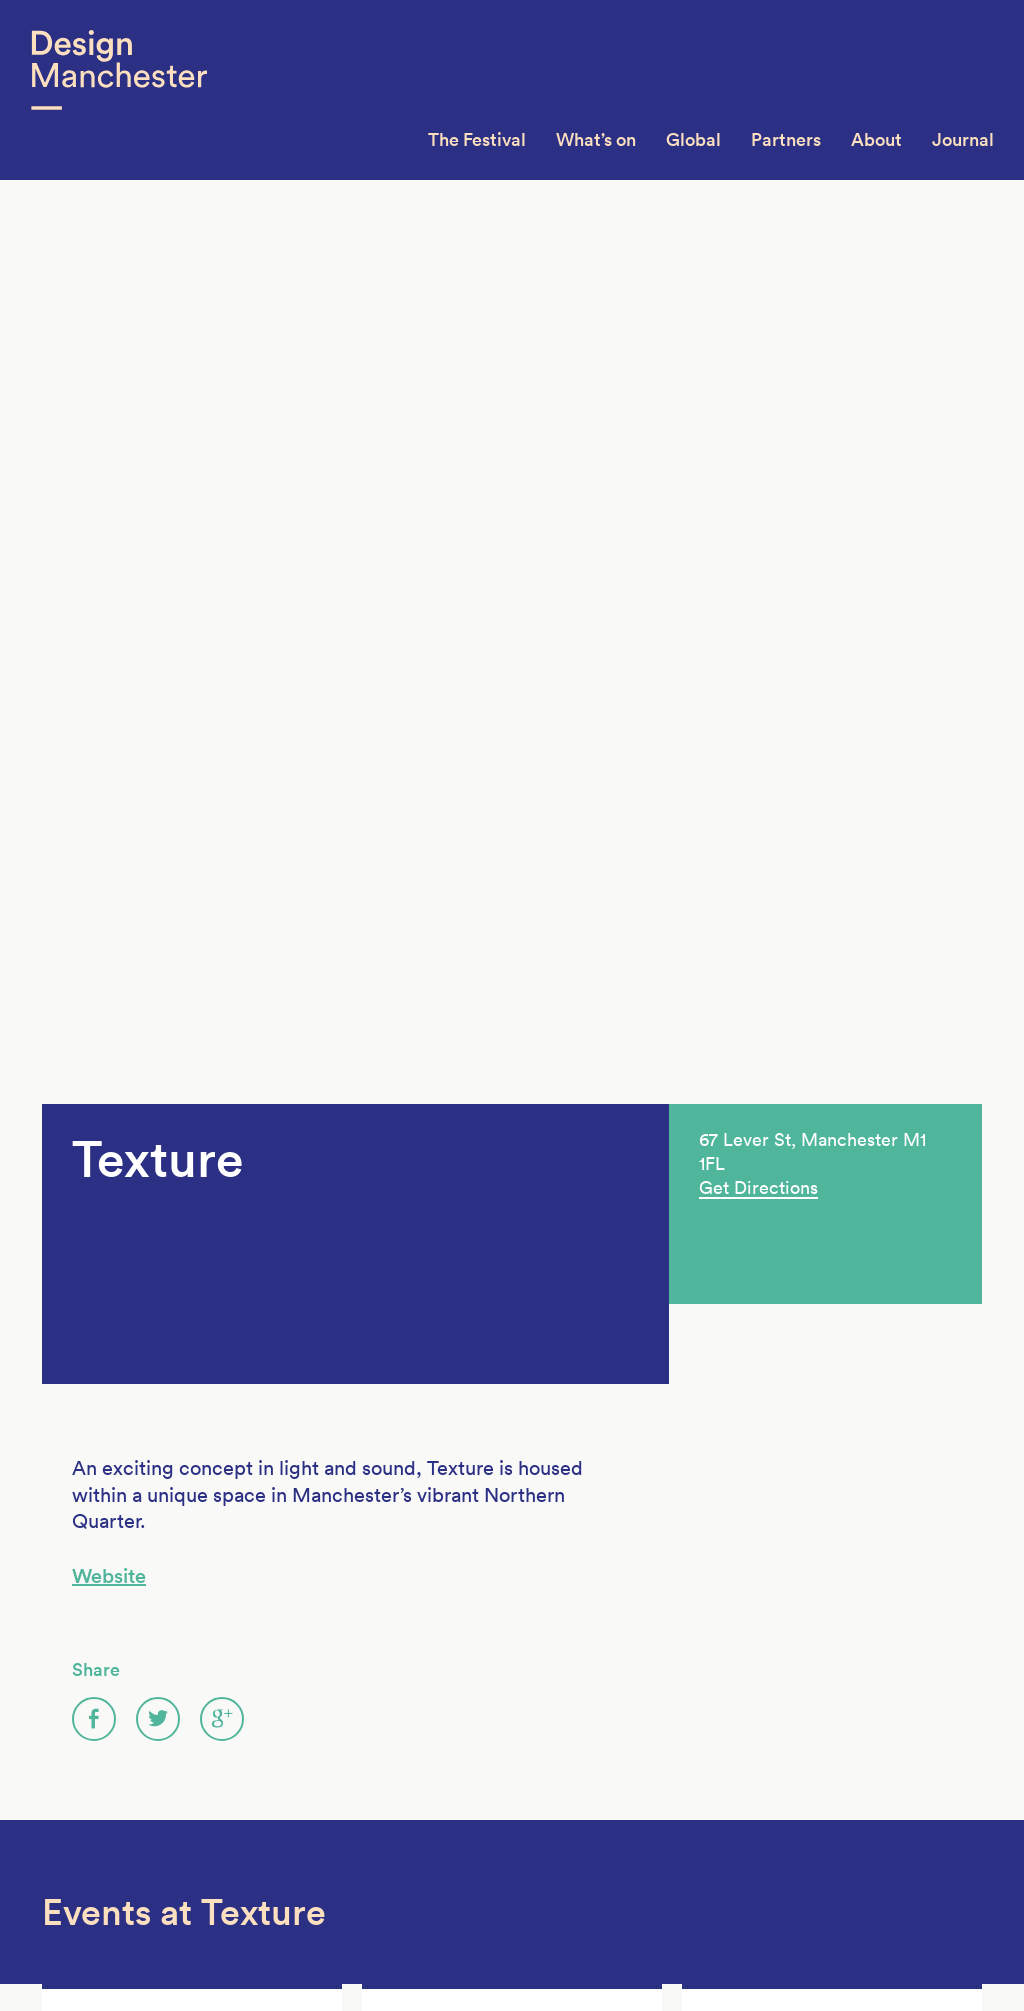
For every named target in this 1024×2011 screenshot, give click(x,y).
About (876, 139)
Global (693, 139)
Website (109, 575)
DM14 (225, 1786)
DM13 (225, 1811)
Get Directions (758, 186)
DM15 (225, 1761)
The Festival (477, 139)
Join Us (68, 1786)
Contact (71, 1861)
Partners (786, 139)
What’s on (596, 139)
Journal (963, 139)
